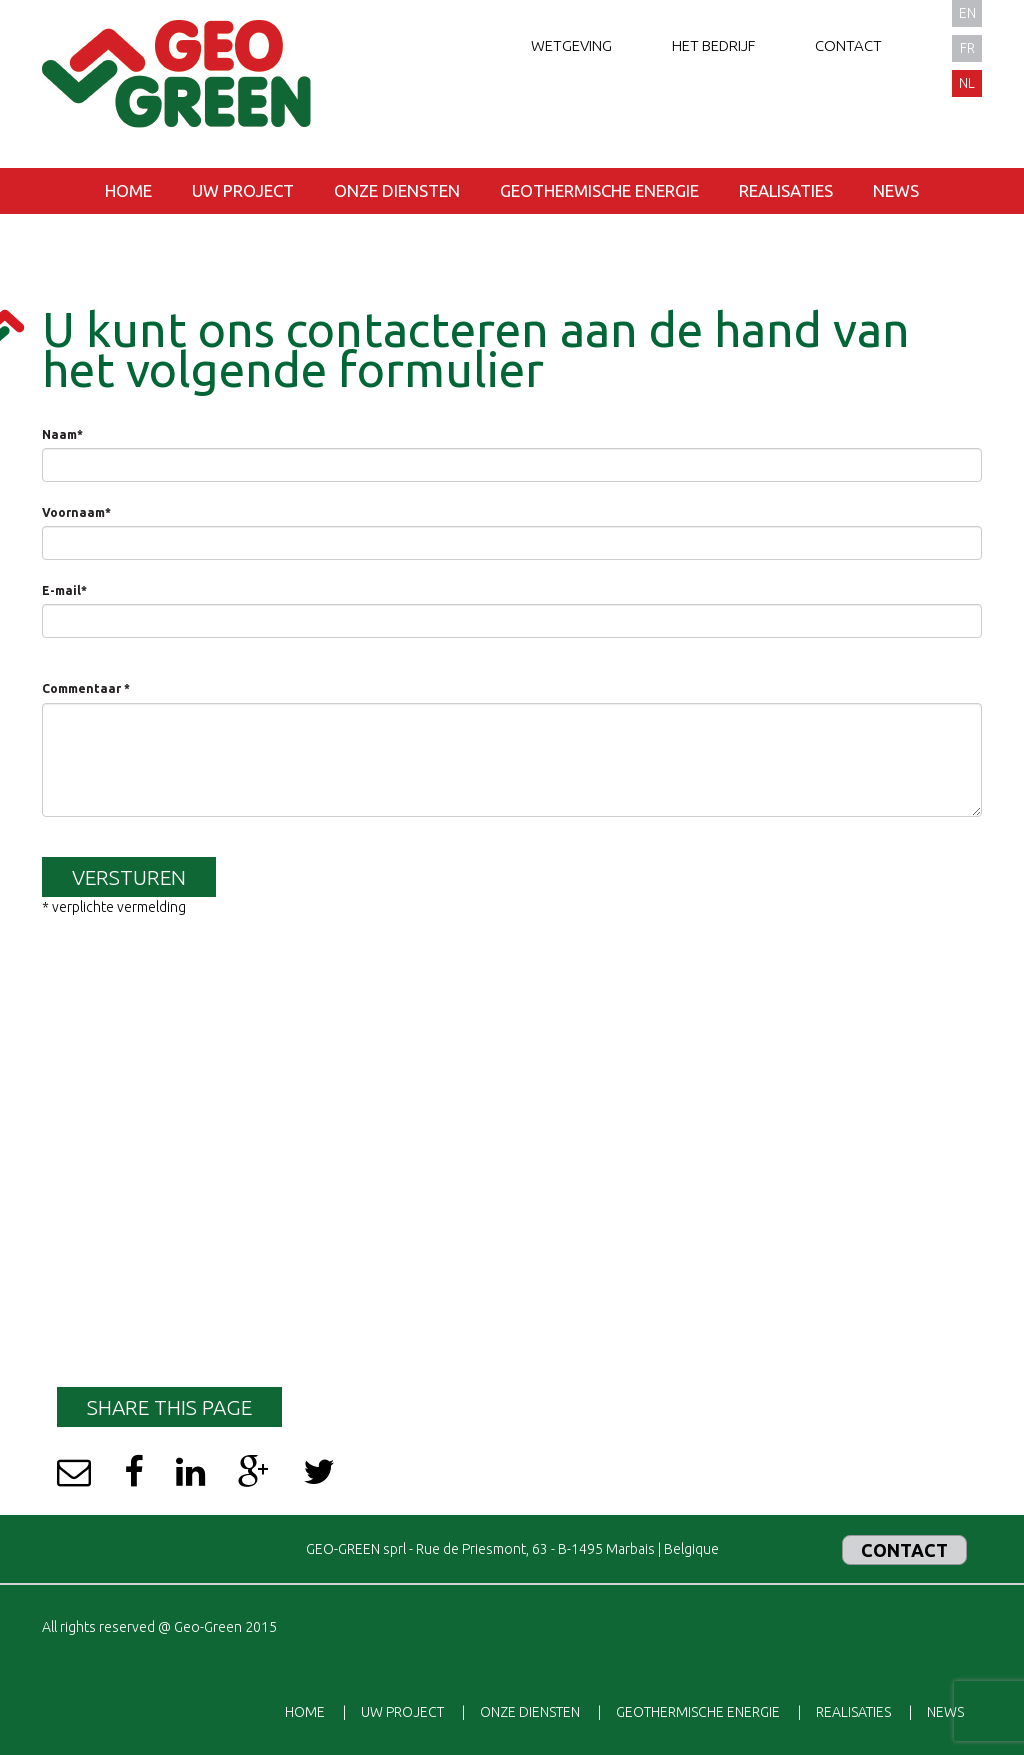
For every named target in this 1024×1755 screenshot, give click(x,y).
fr (967, 48)
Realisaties (786, 190)
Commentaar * (86, 688)
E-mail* (64, 590)
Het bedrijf (713, 45)
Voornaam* (76, 512)
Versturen (129, 877)
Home (128, 190)
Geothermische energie (599, 190)
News (896, 190)
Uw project (243, 190)
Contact (848, 45)
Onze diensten (397, 190)
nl (967, 83)
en (967, 13)
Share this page (169, 1407)
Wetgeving (571, 45)
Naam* (62, 434)
